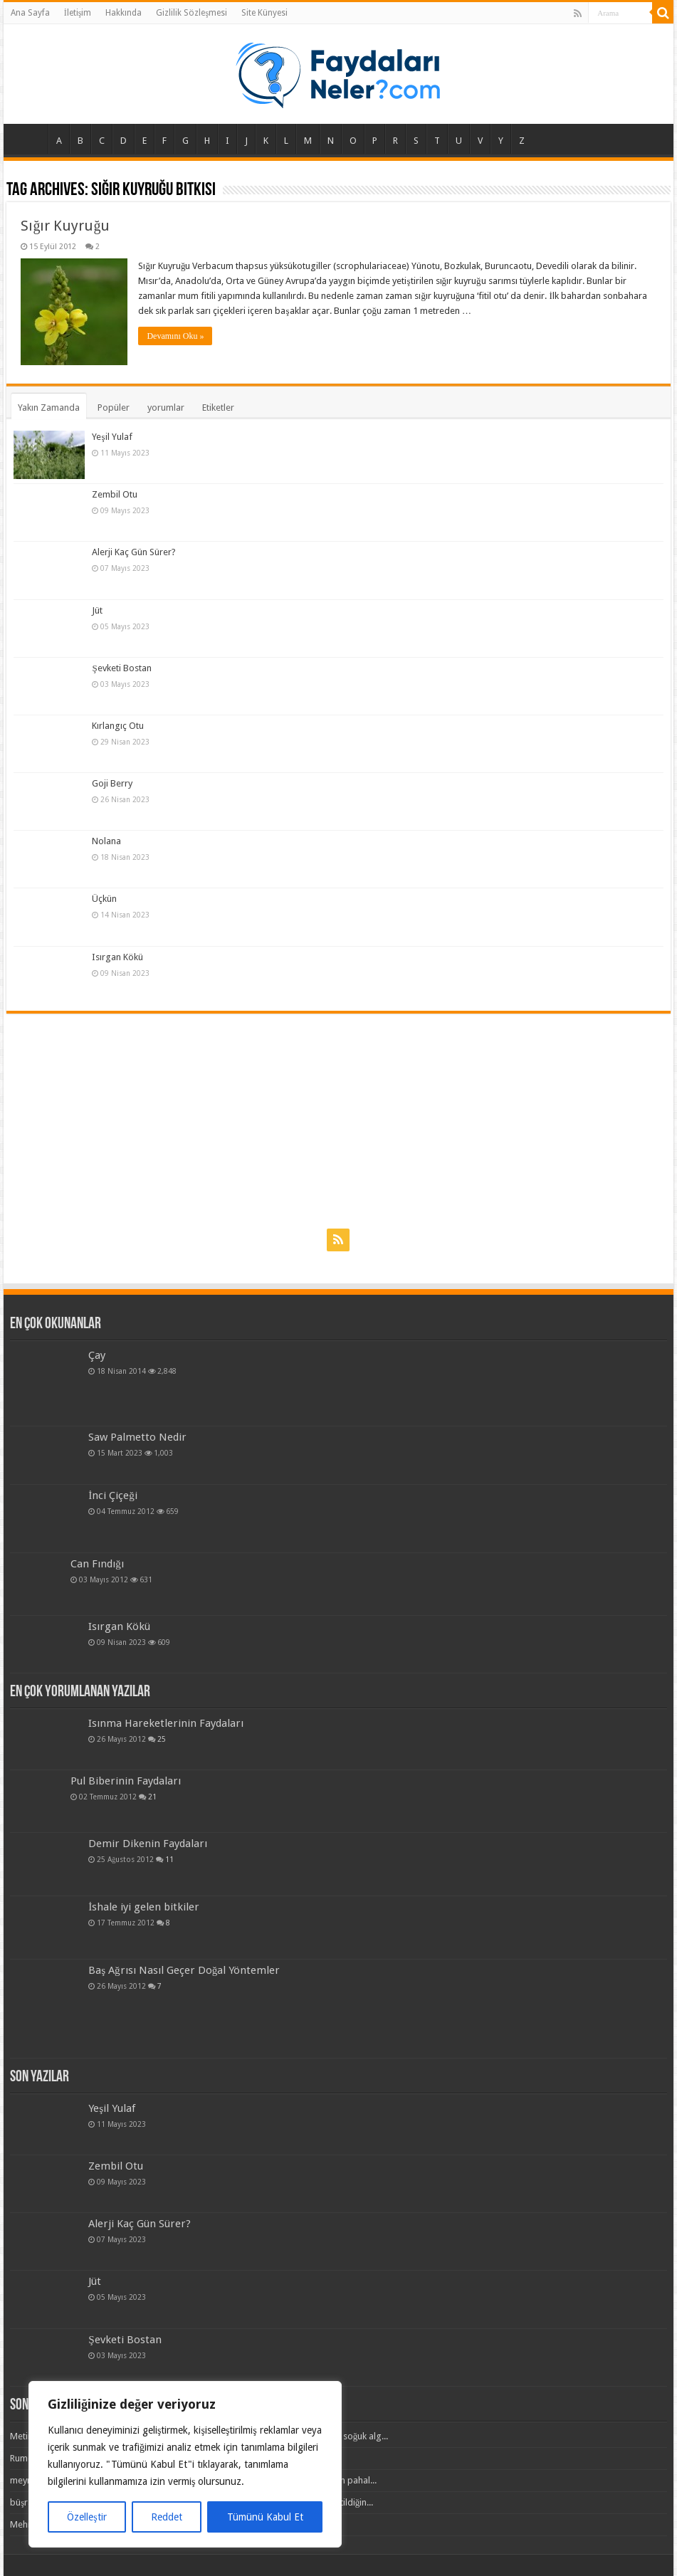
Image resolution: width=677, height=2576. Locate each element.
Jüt (97, 610)
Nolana (106, 841)
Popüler (114, 407)
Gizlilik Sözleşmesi (191, 13)
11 (169, 1859)
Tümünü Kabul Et (265, 2517)
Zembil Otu (114, 494)
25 (161, 1739)
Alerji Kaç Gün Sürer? (134, 552)
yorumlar (165, 407)
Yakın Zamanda (49, 407)
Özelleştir (86, 2517)
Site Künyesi (264, 13)
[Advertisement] (338, 1120)
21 (152, 1796)
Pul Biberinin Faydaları (125, 1781)
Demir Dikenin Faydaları (147, 1843)
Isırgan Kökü (117, 957)
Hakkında (123, 13)
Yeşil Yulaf (112, 436)
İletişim (78, 13)
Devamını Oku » (175, 336)
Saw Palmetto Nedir (137, 1437)
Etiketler (218, 407)
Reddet (166, 2517)
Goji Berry (112, 783)
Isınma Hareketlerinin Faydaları (165, 1723)
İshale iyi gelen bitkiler (143, 1907)
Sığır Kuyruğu (65, 225)
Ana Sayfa (30, 13)
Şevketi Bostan (121, 668)
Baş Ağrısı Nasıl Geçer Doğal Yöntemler (184, 1970)
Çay (96, 1355)
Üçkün (104, 898)
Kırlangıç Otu (118, 725)
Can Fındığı (97, 1563)
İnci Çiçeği (112, 1495)
